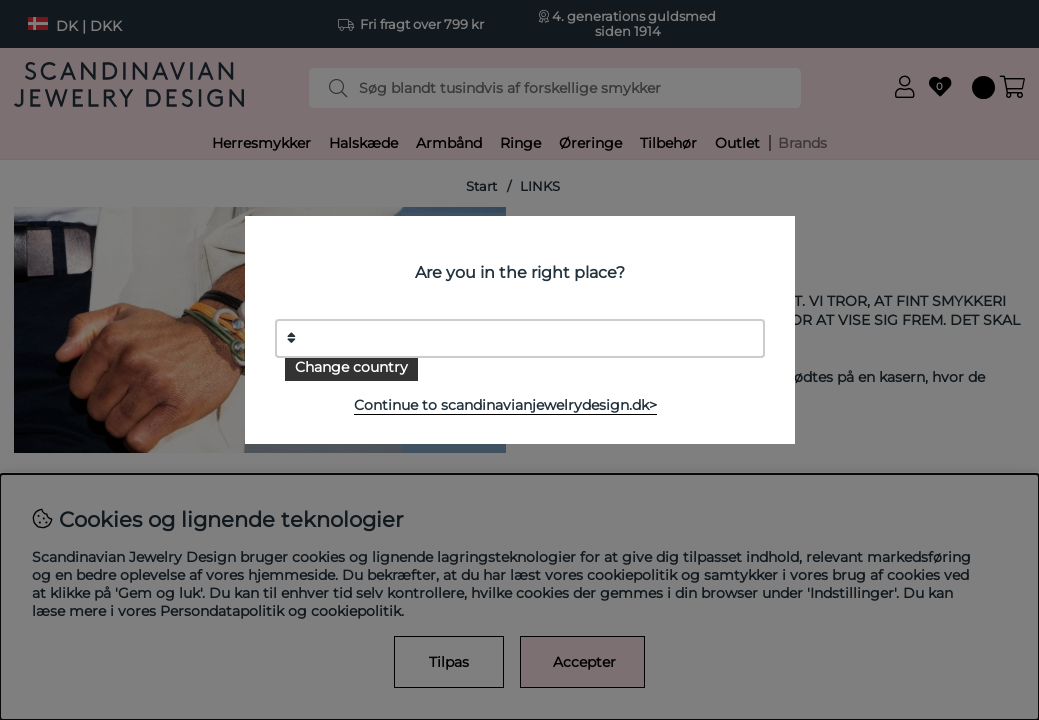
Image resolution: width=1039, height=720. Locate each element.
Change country (351, 367)
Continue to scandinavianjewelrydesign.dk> (505, 405)
